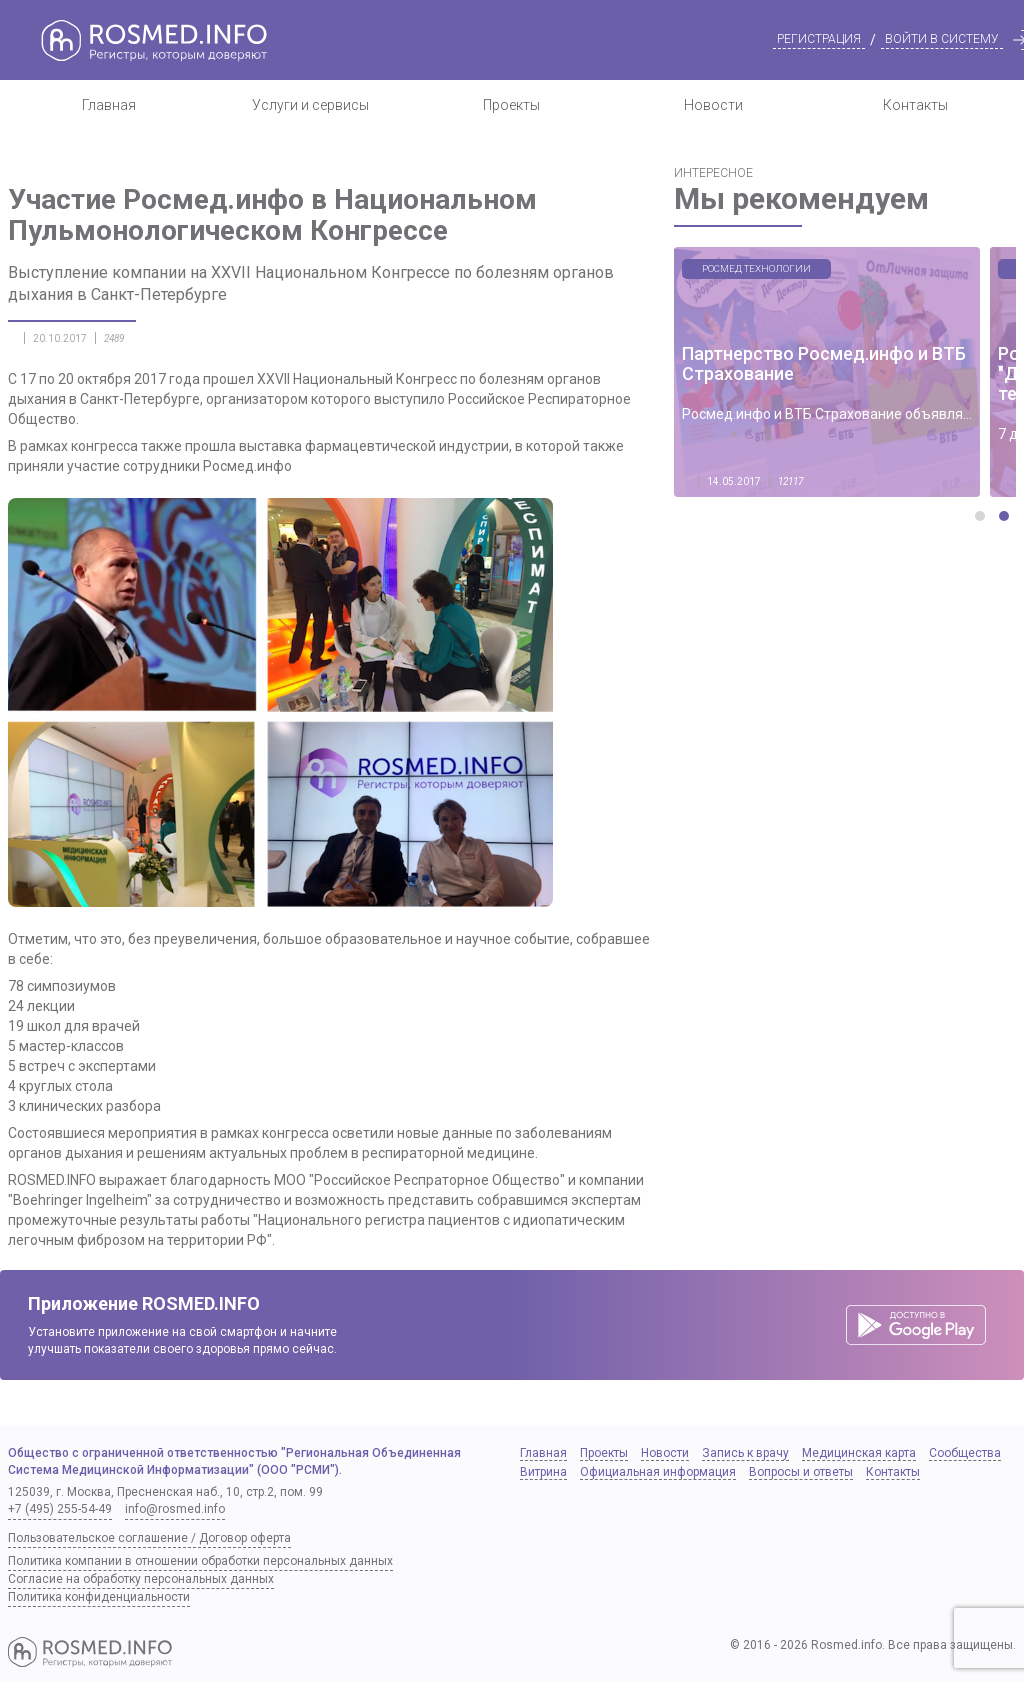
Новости (713, 105)
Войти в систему (942, 39)
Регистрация (819, 39)
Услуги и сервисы (310, 105)
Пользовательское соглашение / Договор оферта (149, 1538)
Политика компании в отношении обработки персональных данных (200, 1561)
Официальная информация (658, 1472)
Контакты (915, 105)
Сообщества (965, 1453)
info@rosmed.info (175, 1509)
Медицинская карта (859, 1453)
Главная (109, 105)
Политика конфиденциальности (99, 1597)
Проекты (511, 105)
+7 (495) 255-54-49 (60, 1509)
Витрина (543, 1472)
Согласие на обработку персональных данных (141, 1579)
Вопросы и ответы (801, 1472)
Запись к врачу (745, 1453)
